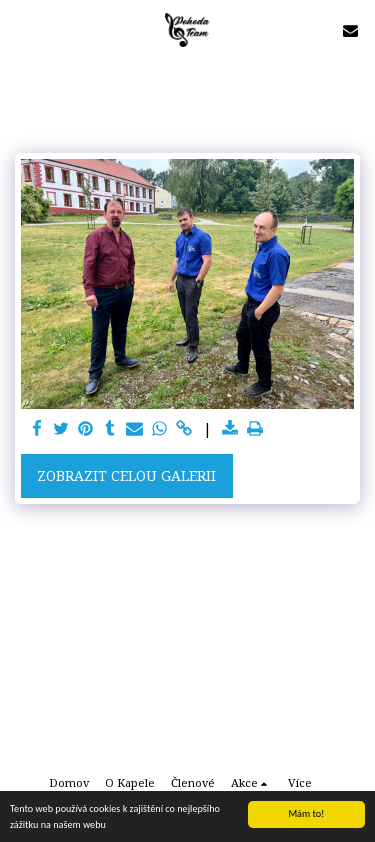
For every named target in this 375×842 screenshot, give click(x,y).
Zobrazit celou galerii (126, 475)
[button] (22, 29)
